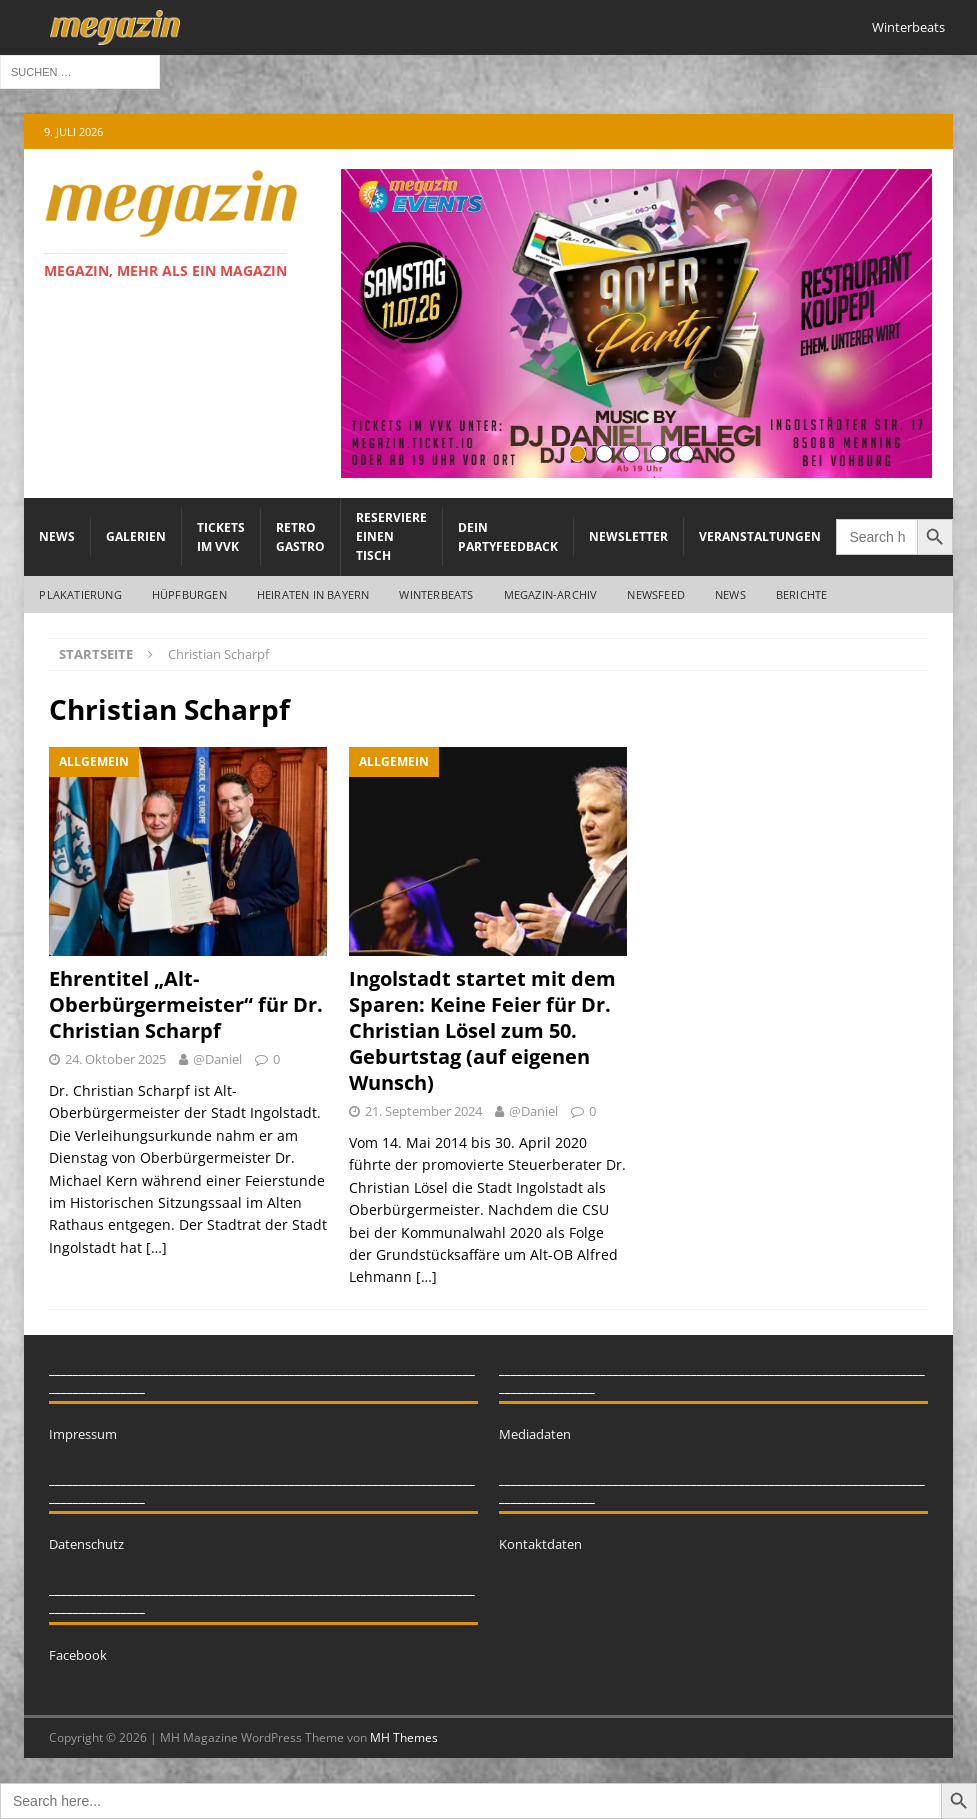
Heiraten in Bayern (313, 594)
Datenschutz (86, 1544)
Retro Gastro (300, 537)
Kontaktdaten (540, 1544)
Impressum (83, 1434)
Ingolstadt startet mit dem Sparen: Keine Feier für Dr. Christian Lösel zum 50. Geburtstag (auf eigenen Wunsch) (482, 1030)
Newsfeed (656, 594)
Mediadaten (535, 1434)
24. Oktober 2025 (115, 1059)
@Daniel (217, 1059)
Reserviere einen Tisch (391, 536)
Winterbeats (908, 27)
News (57, 536)
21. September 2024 (423, 1111)
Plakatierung (80, 594)
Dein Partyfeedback (508, 537)
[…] (156, 1247)
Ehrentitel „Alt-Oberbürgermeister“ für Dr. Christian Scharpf (186, 1004)
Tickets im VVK (221, 537)
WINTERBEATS (436, 594)
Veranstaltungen (760, 536)
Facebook (78, 1655)
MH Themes (404, 1737)
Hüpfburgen (189, 594)
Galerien (136, 536)
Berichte (802, 594)
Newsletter (628, 536)
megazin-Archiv (551, 594)
